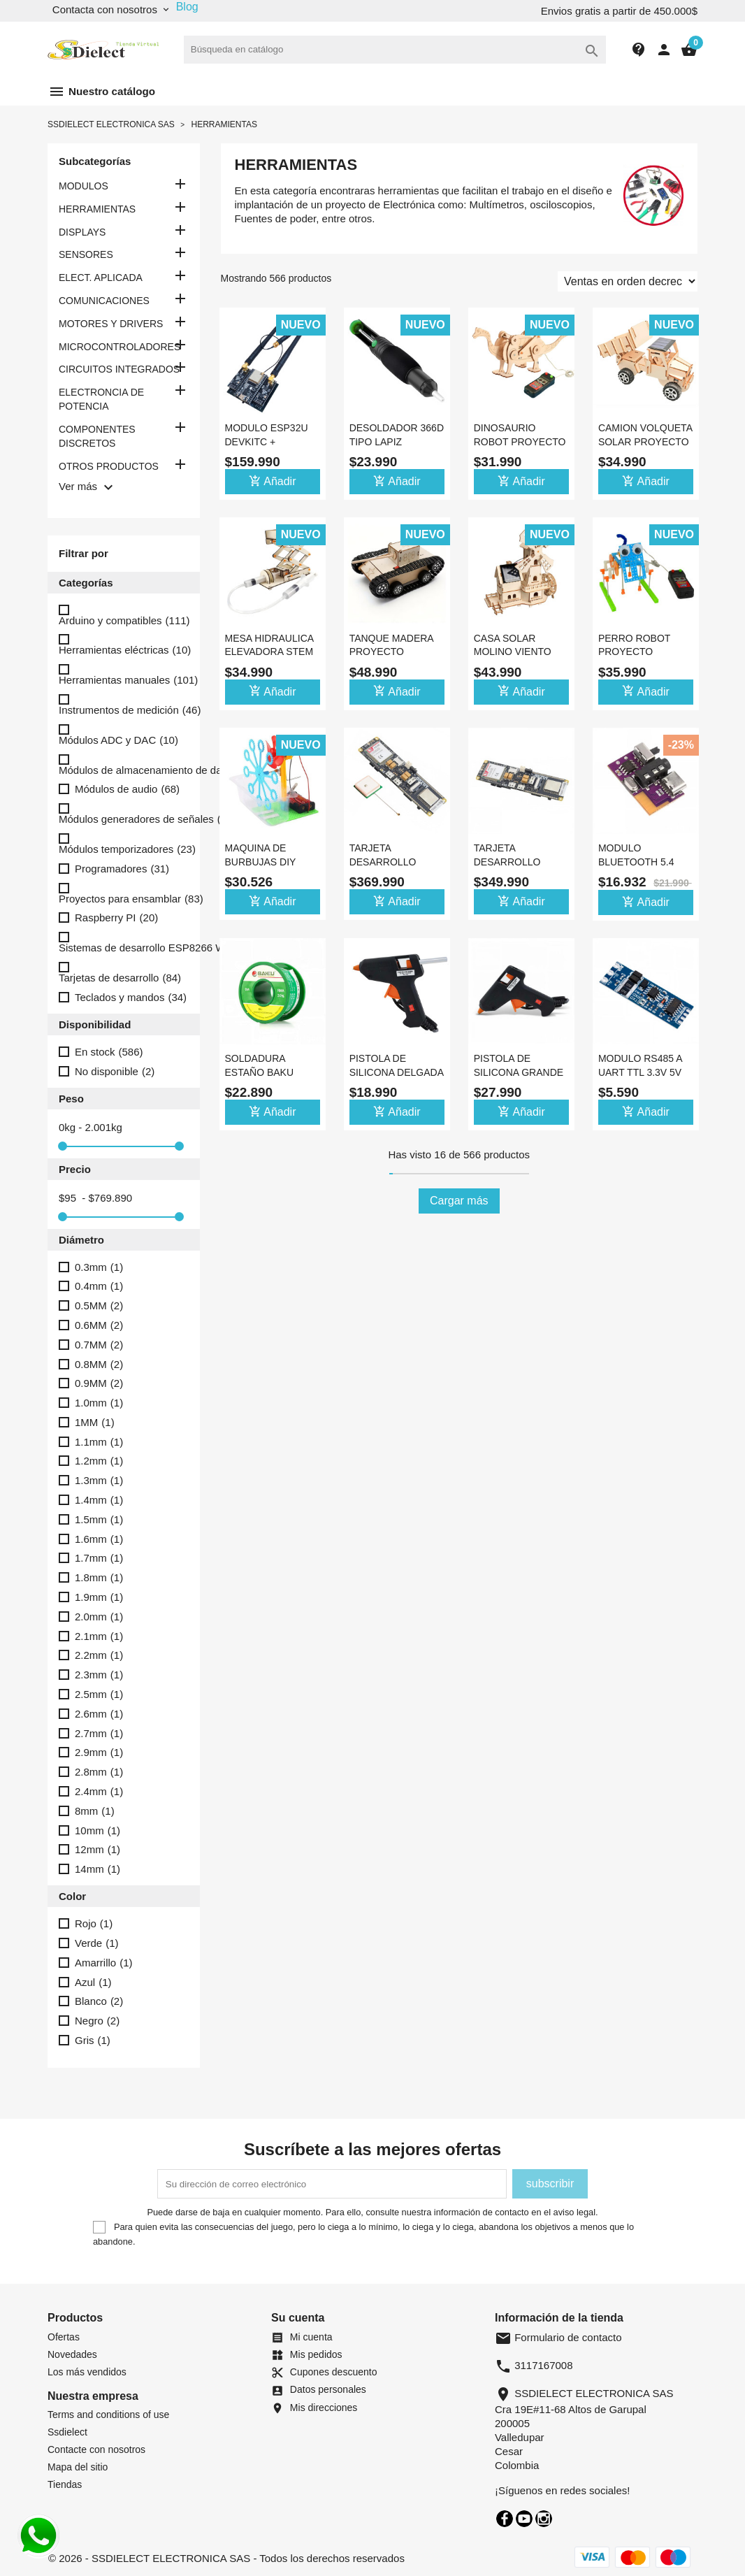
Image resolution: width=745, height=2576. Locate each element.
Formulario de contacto (558, 2337)
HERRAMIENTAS (97, 209)
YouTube (524, 2518)
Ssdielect (67, 2432)
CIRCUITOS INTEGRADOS (119, 369)
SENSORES (86, 254)
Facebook (504, 2518)
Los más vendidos (87, 2371)
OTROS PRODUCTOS (109, 466)
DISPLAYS (82, 232)
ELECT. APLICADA (101, 277)
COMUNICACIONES (104, 300)
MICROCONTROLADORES (119, 346)
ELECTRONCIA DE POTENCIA (101, 399)
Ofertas (64, 2337)
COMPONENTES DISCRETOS (97, 436)
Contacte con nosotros (96, 2449)
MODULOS (83, 186)
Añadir (272, 481)
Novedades (72, 2354)
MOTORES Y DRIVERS (111, 323)
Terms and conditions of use (108, 2414)
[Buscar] (395, 50)
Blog (187, 7)
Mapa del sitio (78, 2467)
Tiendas (65, 2484)
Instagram (543, 2518)
